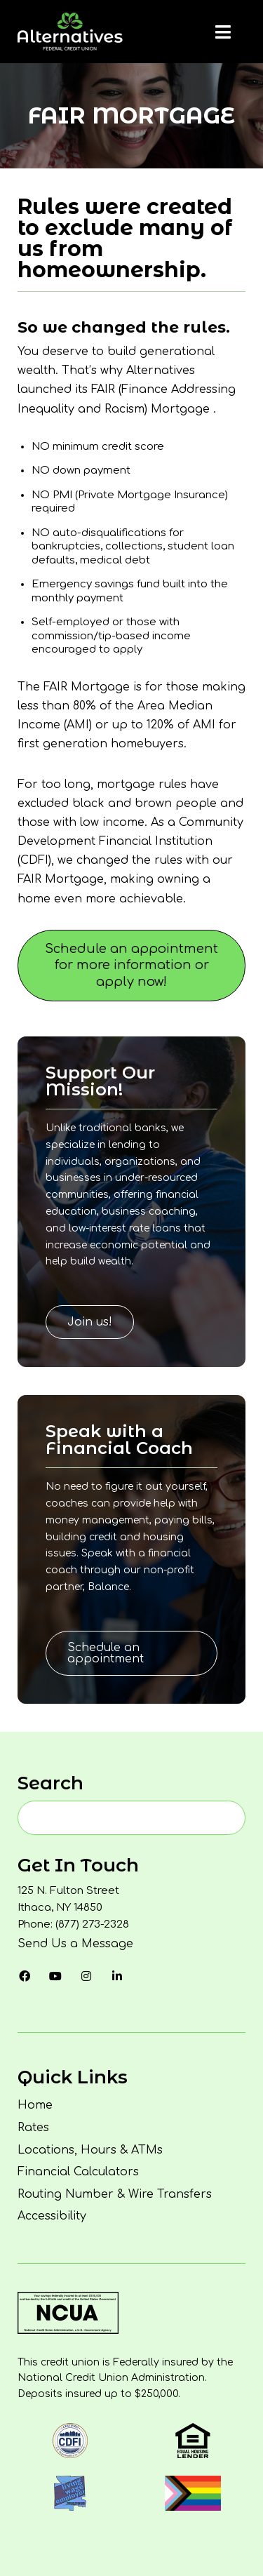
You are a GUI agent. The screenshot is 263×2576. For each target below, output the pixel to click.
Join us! (89, 1322)
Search (50, 1783)
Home (35, 2105)
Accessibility (52, 2216)
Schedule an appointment (105, 1653)
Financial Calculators (78, 2171)
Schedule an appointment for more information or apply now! (131, 965)
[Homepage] (70, 31)
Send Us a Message (75, 1943)
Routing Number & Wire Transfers (115, 2194)
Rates (33, 2127)
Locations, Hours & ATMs (90, 2150)
